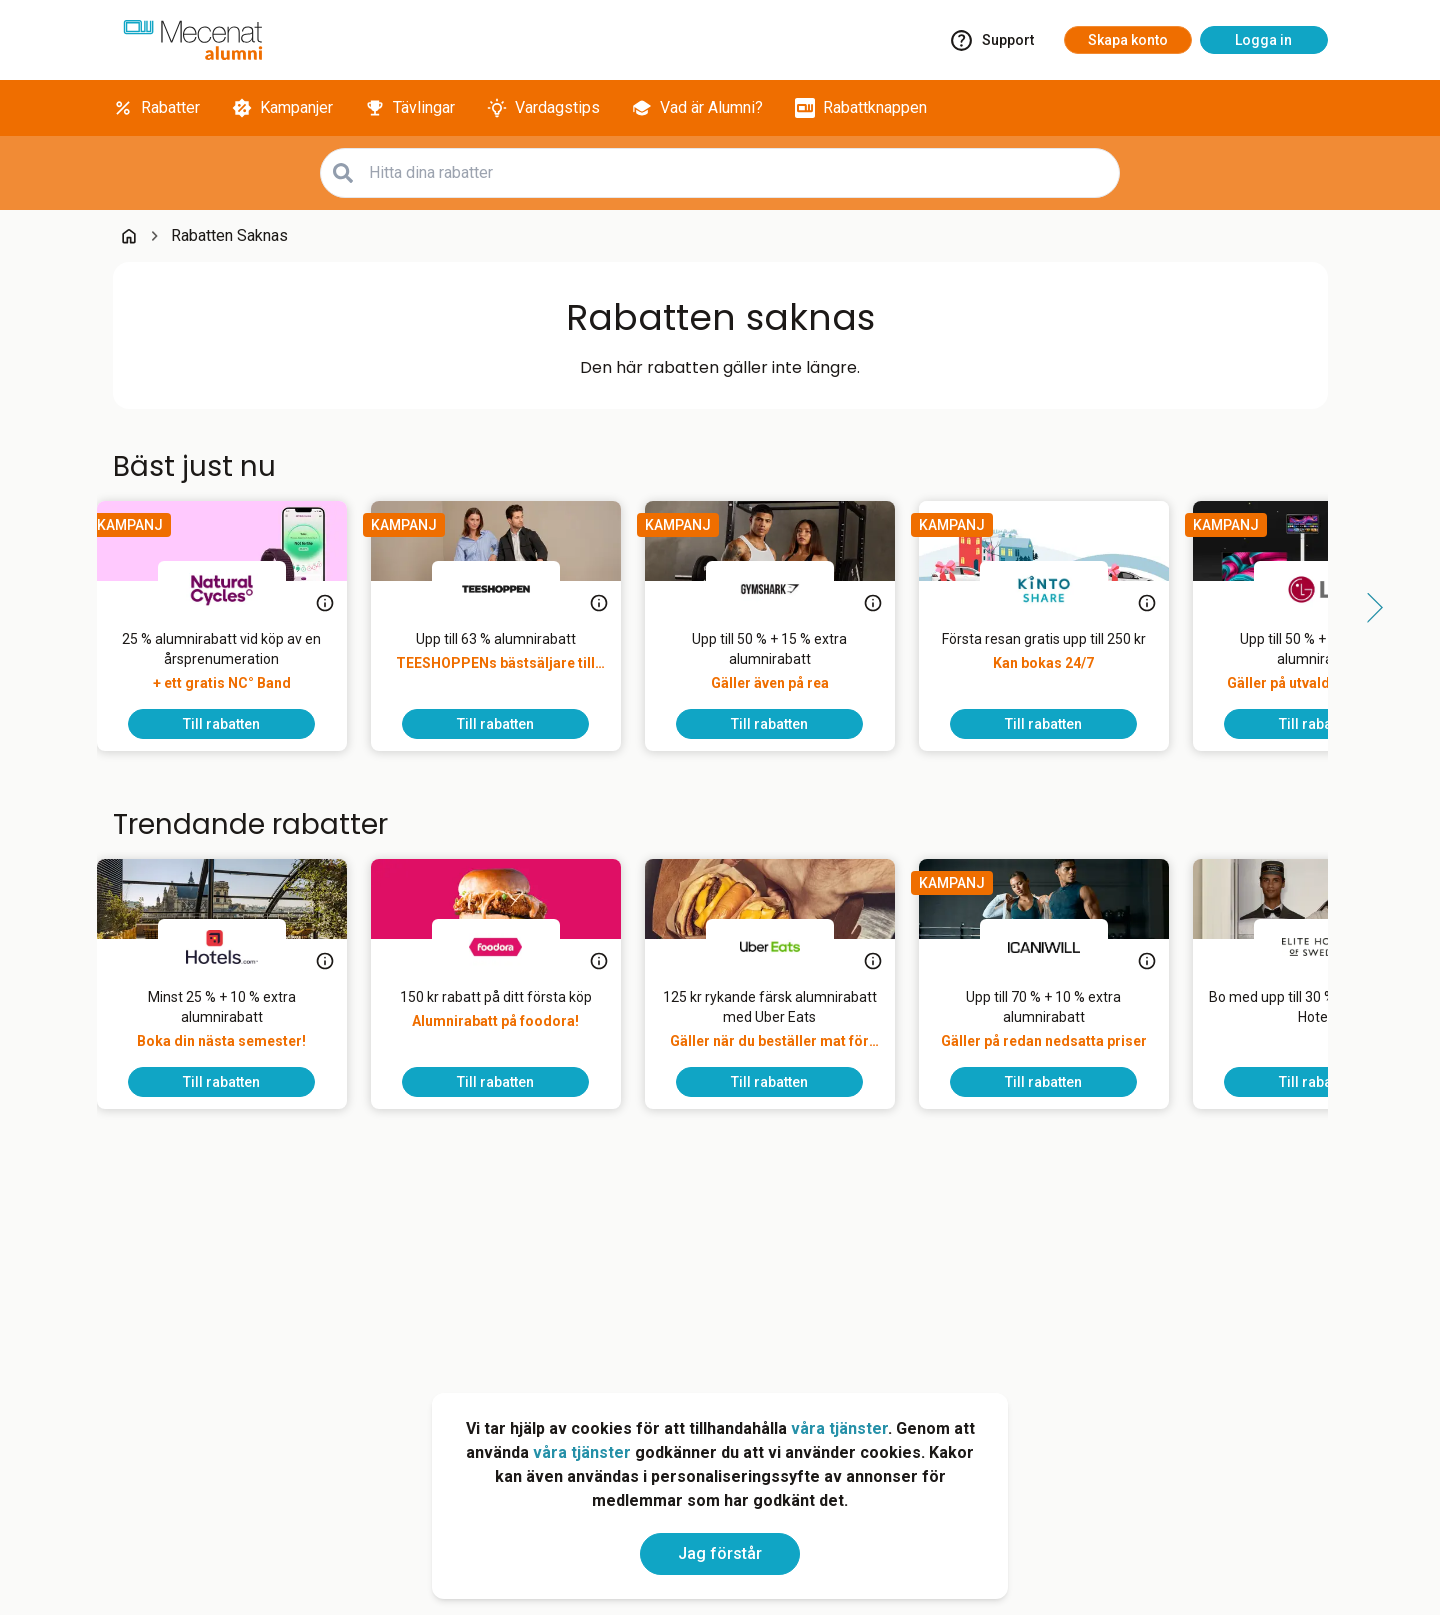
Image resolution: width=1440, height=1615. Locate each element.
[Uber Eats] (786, 947)
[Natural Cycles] (238, 589)
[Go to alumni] (193, 40)
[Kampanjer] (282, 108)
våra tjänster (839, 1428)
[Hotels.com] (238, 947)
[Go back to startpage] (129, 236)
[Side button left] (73, 608)
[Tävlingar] (410, 108)
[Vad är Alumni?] (697, 108)
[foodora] (512, 947)
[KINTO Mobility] (1060, 589)
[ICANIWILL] (1060, 947)
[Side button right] (1368, 608)
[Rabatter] (156, 108)
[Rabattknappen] (861, 108)
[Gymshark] (786, 589)
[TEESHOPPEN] (512, 589)
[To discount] (238, 724)
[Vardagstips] (543, 108)
